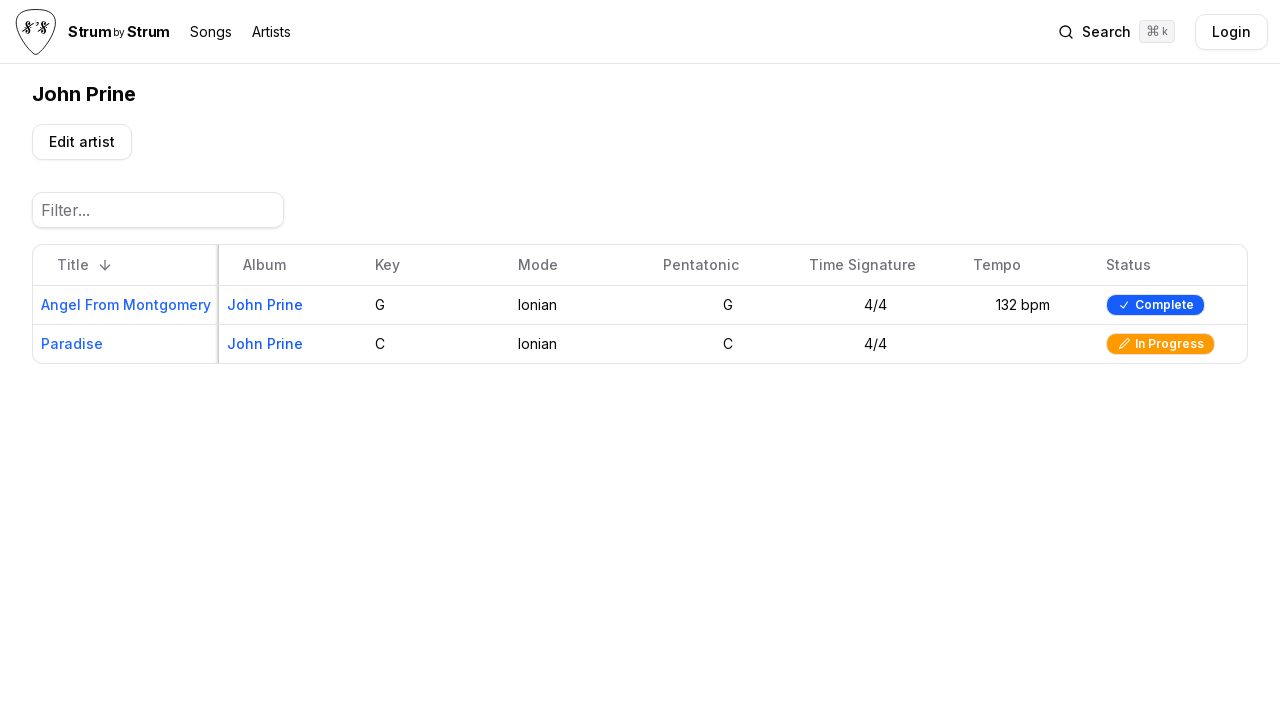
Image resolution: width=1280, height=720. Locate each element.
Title (85, 264)
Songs (211, 31)
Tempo (1009, 264)
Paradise (72, 343)
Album (276, 264)
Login (1231, 31)
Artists (271, 31)
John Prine (265, 304)
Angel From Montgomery (126, 304)
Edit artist (82, 141)
